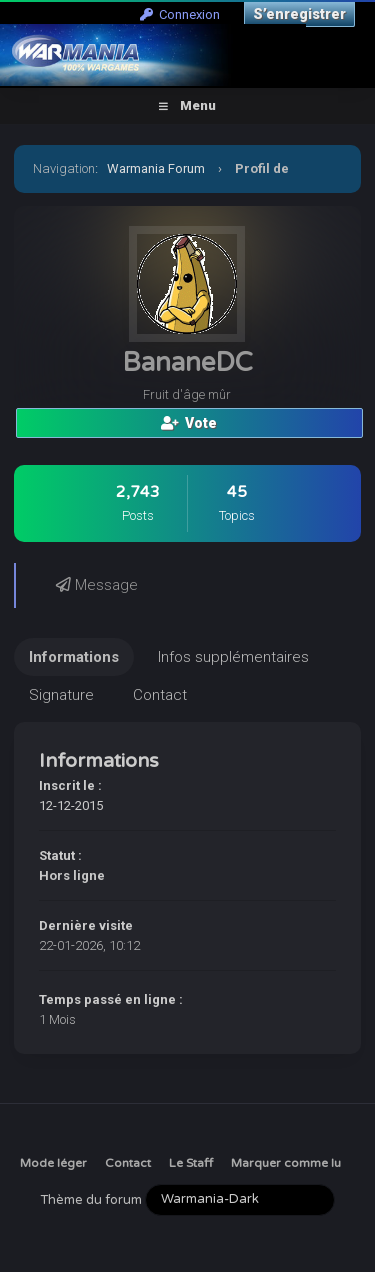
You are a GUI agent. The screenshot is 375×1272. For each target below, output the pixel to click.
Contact (128, 1163)
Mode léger (53, 1163)
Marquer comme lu (286, 1163)
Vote (189, 423)
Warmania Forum (156, 168)
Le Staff (191, 1163)
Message (97, 585)
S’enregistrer (299, 14)
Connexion (180, 14)
